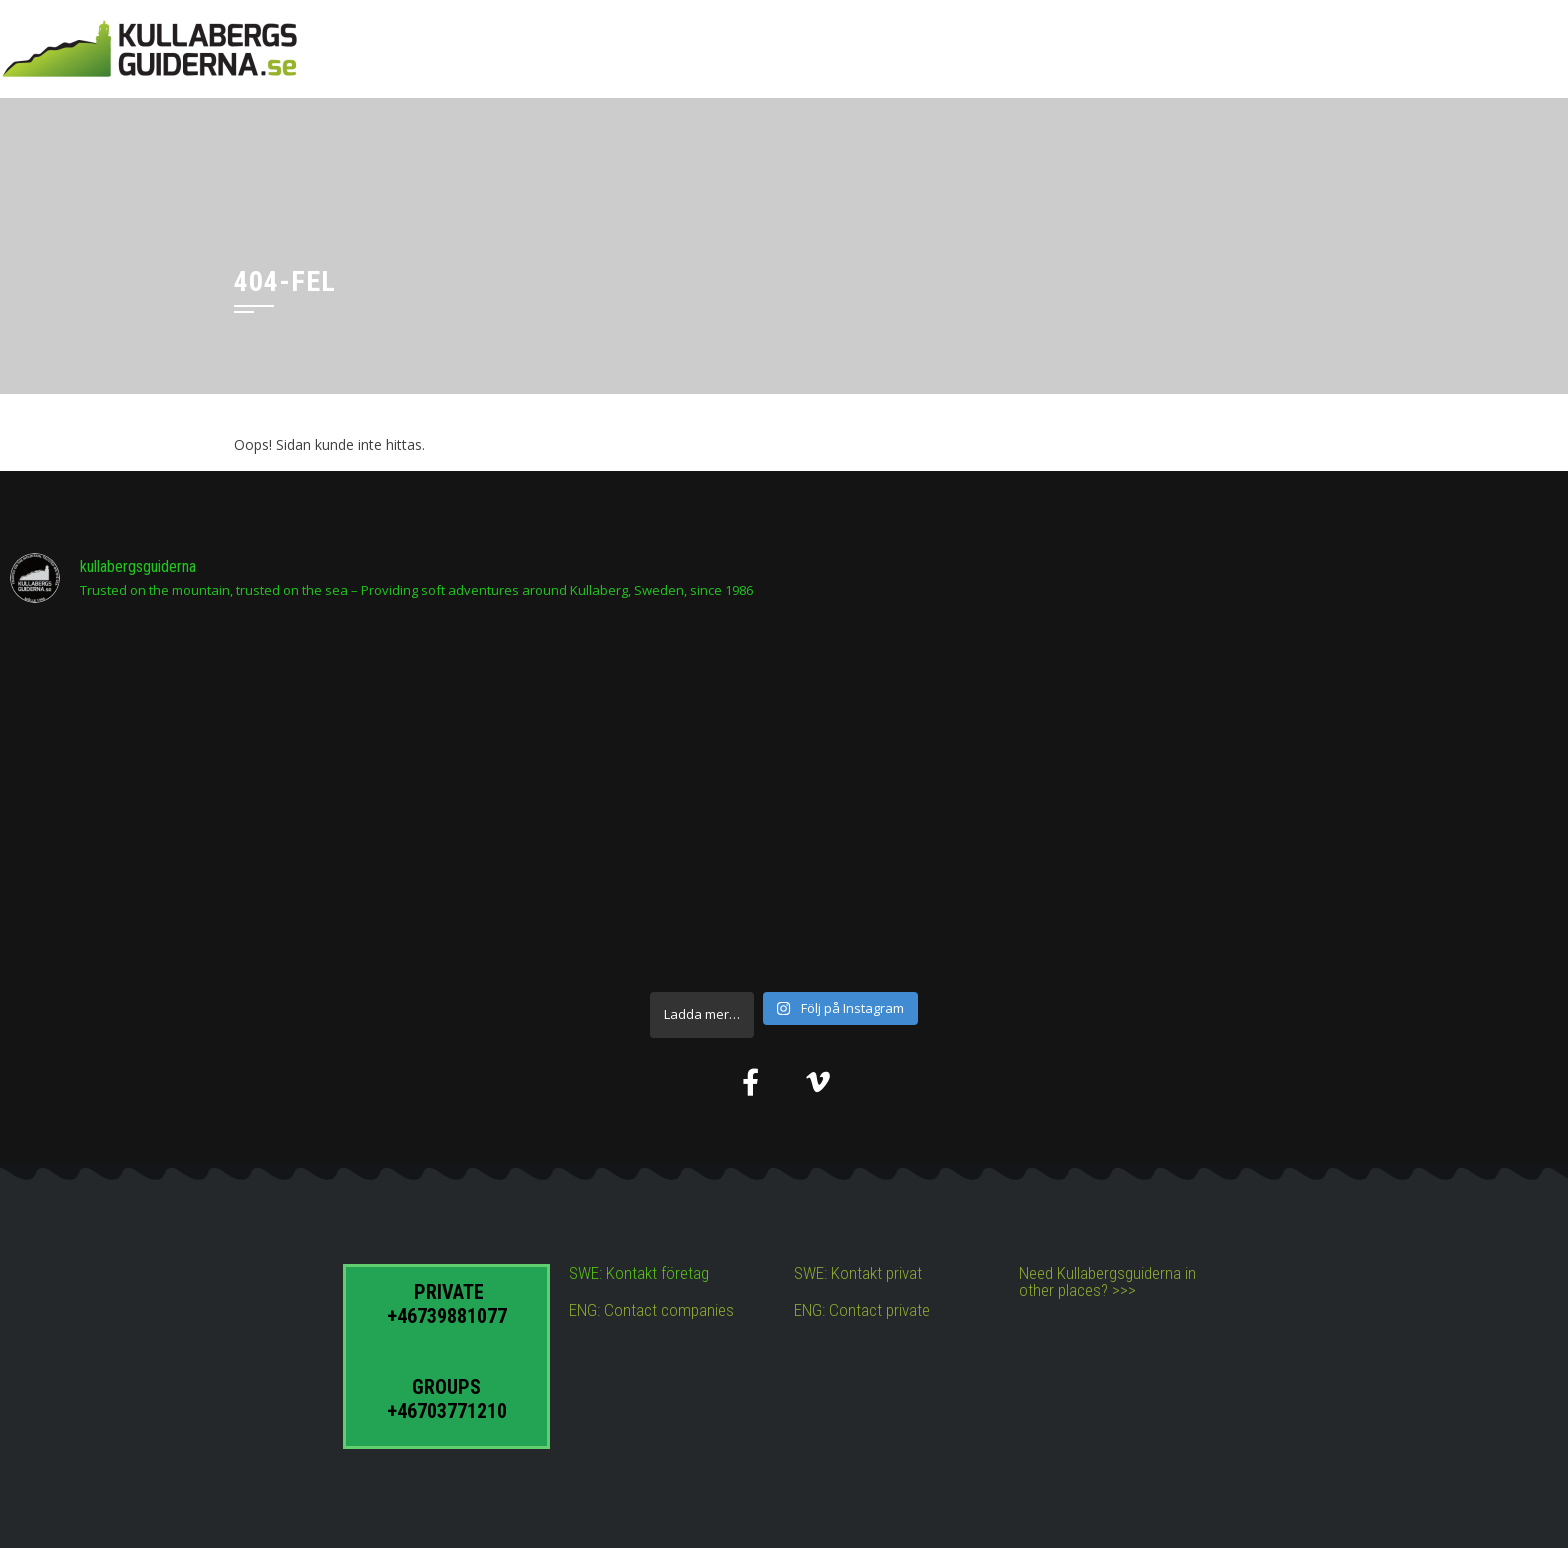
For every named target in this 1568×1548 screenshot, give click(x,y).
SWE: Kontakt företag (639, 1273)
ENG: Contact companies (651, 1310)
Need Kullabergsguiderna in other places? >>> (1107, 1281)
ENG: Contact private (862, 1310)
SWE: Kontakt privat (858, 1273)
